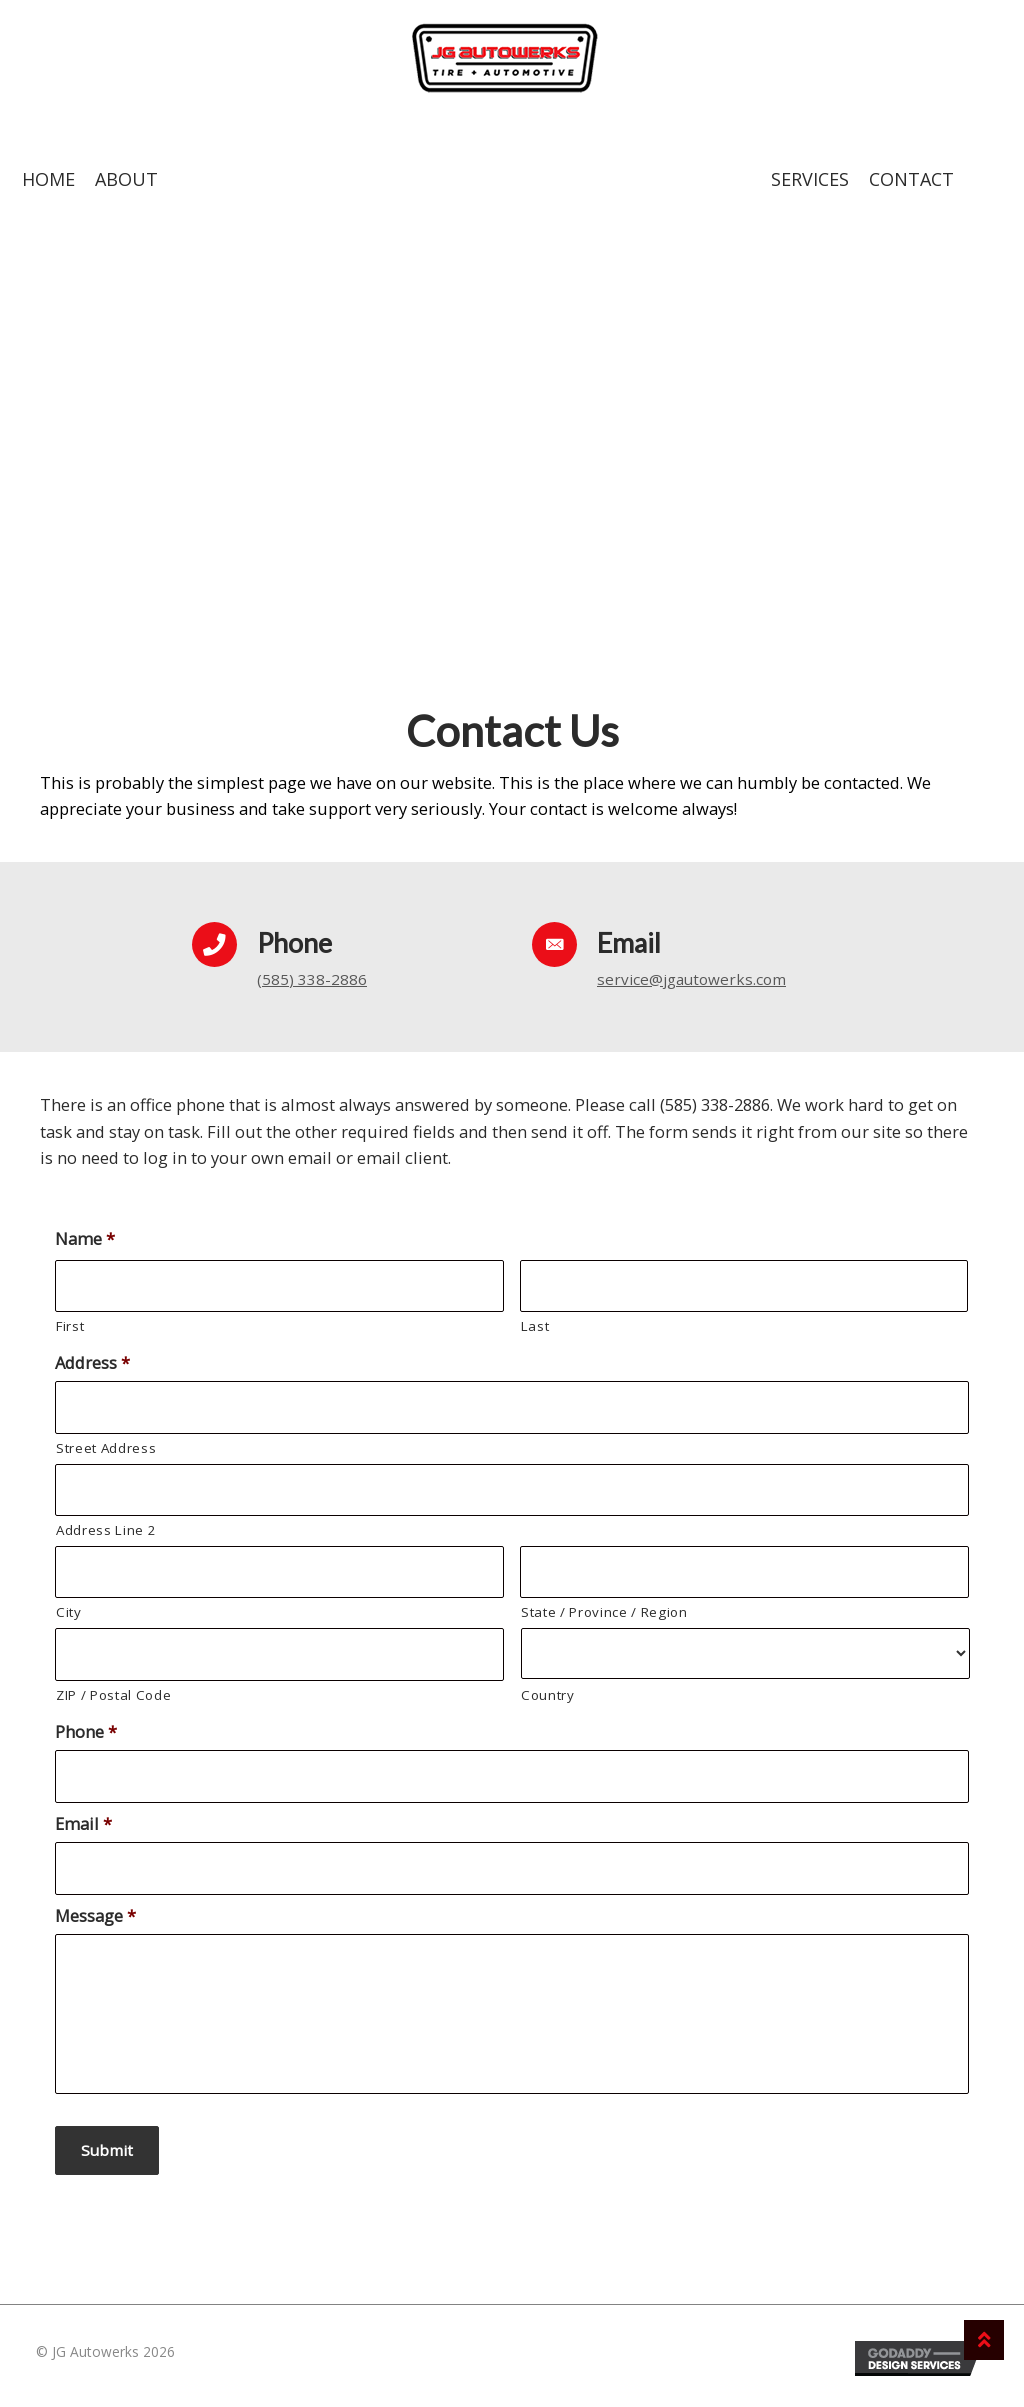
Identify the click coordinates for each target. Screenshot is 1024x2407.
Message (95, 1924)
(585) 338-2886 (312, 987)
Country (548, 1705)
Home (48, 189)
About (126, 189)
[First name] (279, 1295)
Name (85, 1248)
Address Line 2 (106, 1540)
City (69, 1622)
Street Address (106, 1458)
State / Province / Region (604, 1622)
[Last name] (744, 1295)
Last (535, 1336)
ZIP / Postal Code (113, 1704)
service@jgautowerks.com (698, 987)
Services (810, 189)
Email (83, 1832)
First (70, 1336)
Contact (911, 189)
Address (92, 1372)
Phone (86, 1740)
